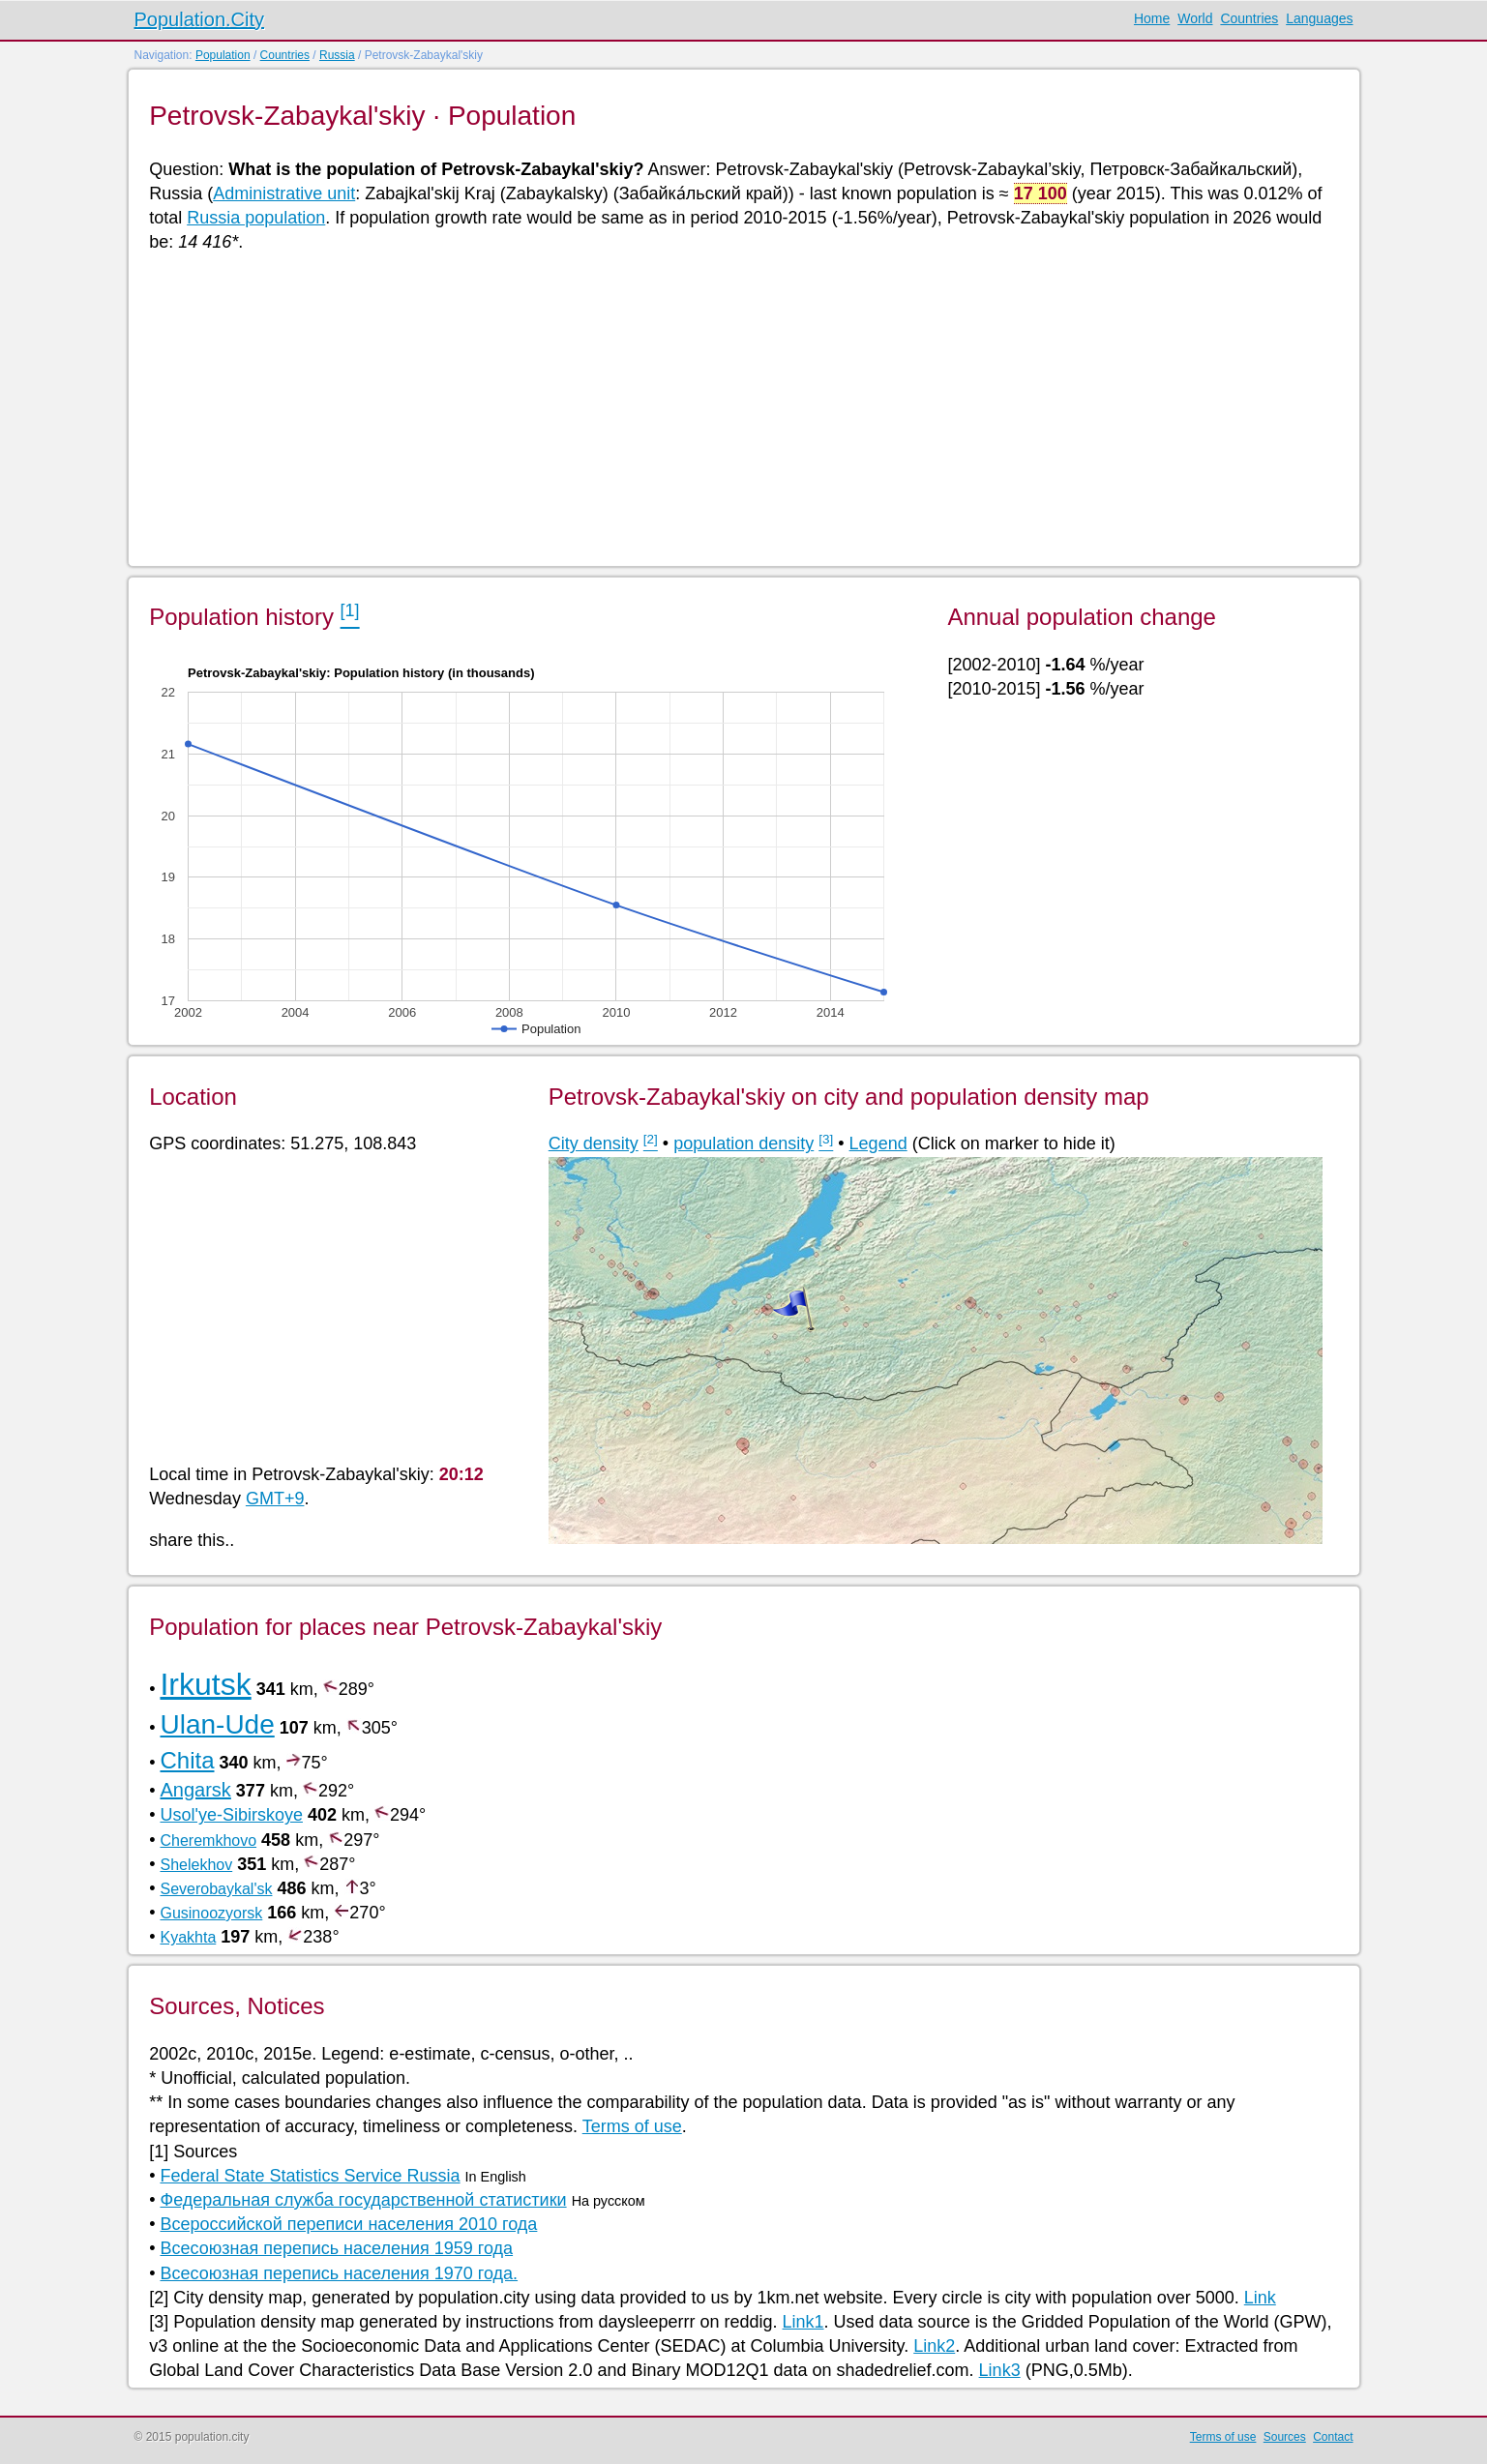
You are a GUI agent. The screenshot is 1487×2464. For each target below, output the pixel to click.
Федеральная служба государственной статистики (363, 2200)
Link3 (1000, 2370)
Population (223, 55)
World (1194, 18)
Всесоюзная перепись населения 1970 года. (339, 2273)
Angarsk (195, 1789)
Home (1152, 18)
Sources (1285, 2437)
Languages (1319, 18)
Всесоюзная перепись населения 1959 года (336, 2248)
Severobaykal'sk (216, 1889)
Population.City (199, 19)
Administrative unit (284, 193)
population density (743, 1143)
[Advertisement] (729, 408)
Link (1260, 2297)
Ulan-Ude (217, 1724)
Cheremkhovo (208, 1840)
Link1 (803, 2321)
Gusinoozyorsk (211, 1913)
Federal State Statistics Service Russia (310, 2175)
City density (594, 1143)
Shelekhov (196, 1864)
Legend (878, 1143)
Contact (1333, 2437)
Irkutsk (205, 1684)
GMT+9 (275, 1498)
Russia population (256, 217)
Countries (1249, 18)
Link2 (934, 2346)
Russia (337, 55)
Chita (187, 1760)
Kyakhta (188, 1937)
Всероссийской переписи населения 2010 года (348, 2224)
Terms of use (632, 2126)
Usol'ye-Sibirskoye (231, 1815)
